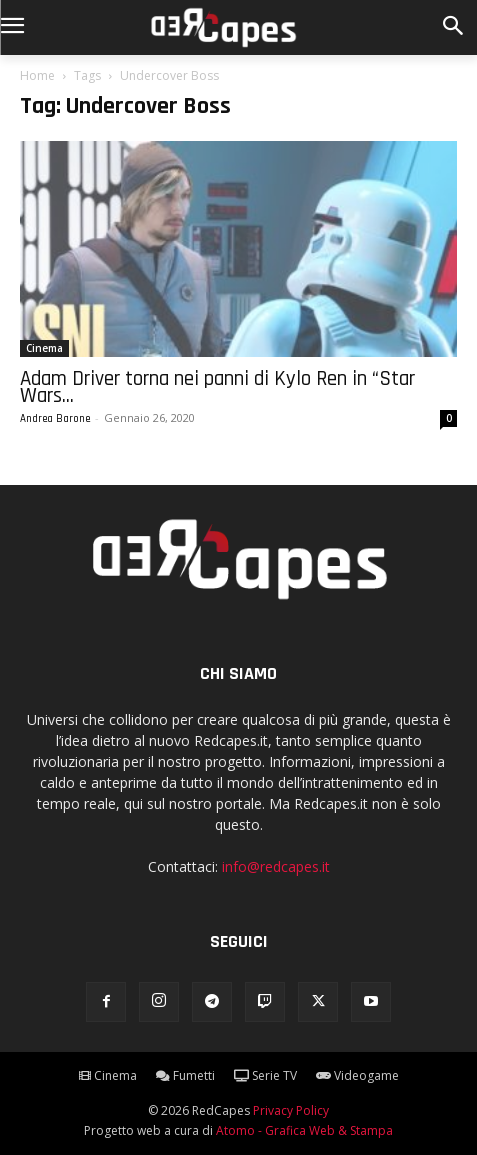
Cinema (44, 348)
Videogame (357, 1075)
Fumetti (185, 1075)
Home (37, 75)
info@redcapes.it (276, 866)
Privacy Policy (291, 1110)
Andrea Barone (55, 419)
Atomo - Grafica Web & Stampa (304, 1130)
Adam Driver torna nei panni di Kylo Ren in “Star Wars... (217, 387)
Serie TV (265, 1075)
